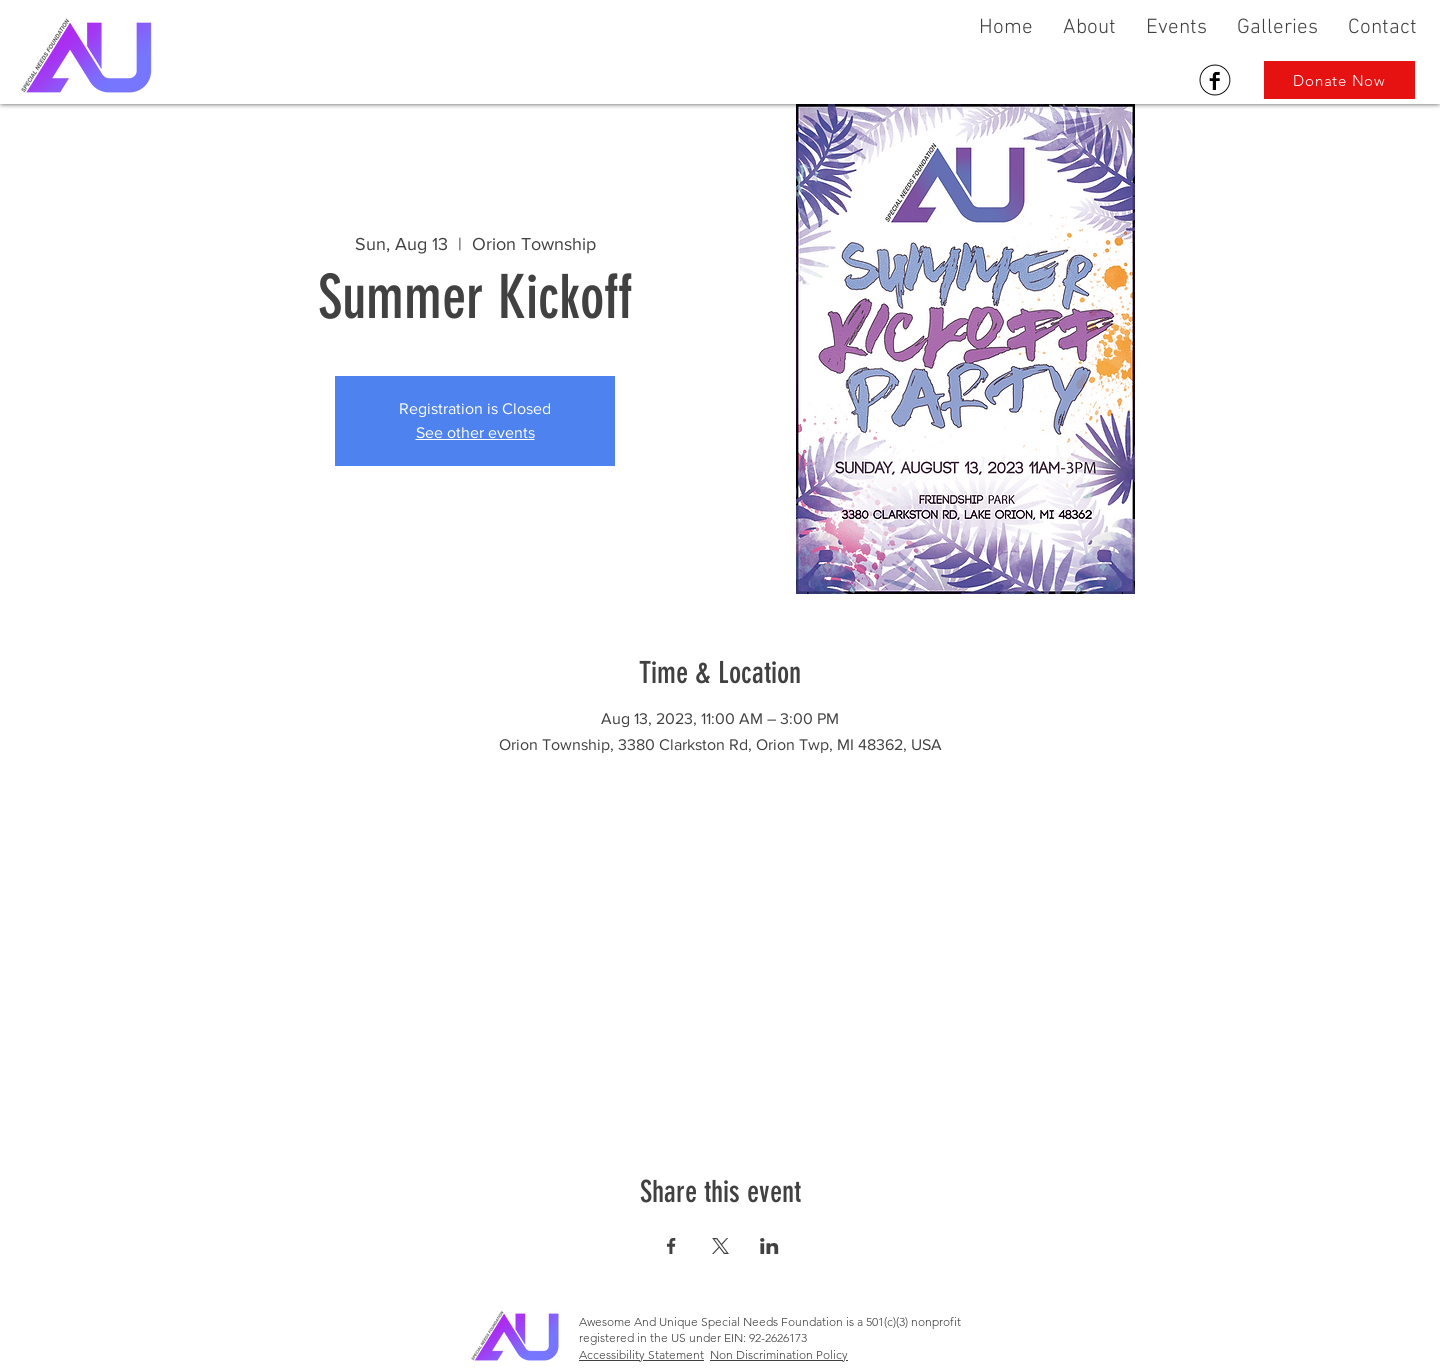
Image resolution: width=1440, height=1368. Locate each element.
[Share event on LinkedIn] (769, 1246)
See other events (475, 432)
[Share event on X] (720, 1246)
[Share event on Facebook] (671, 1246)
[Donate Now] (1339, 80)
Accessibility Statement (641, 1354)
